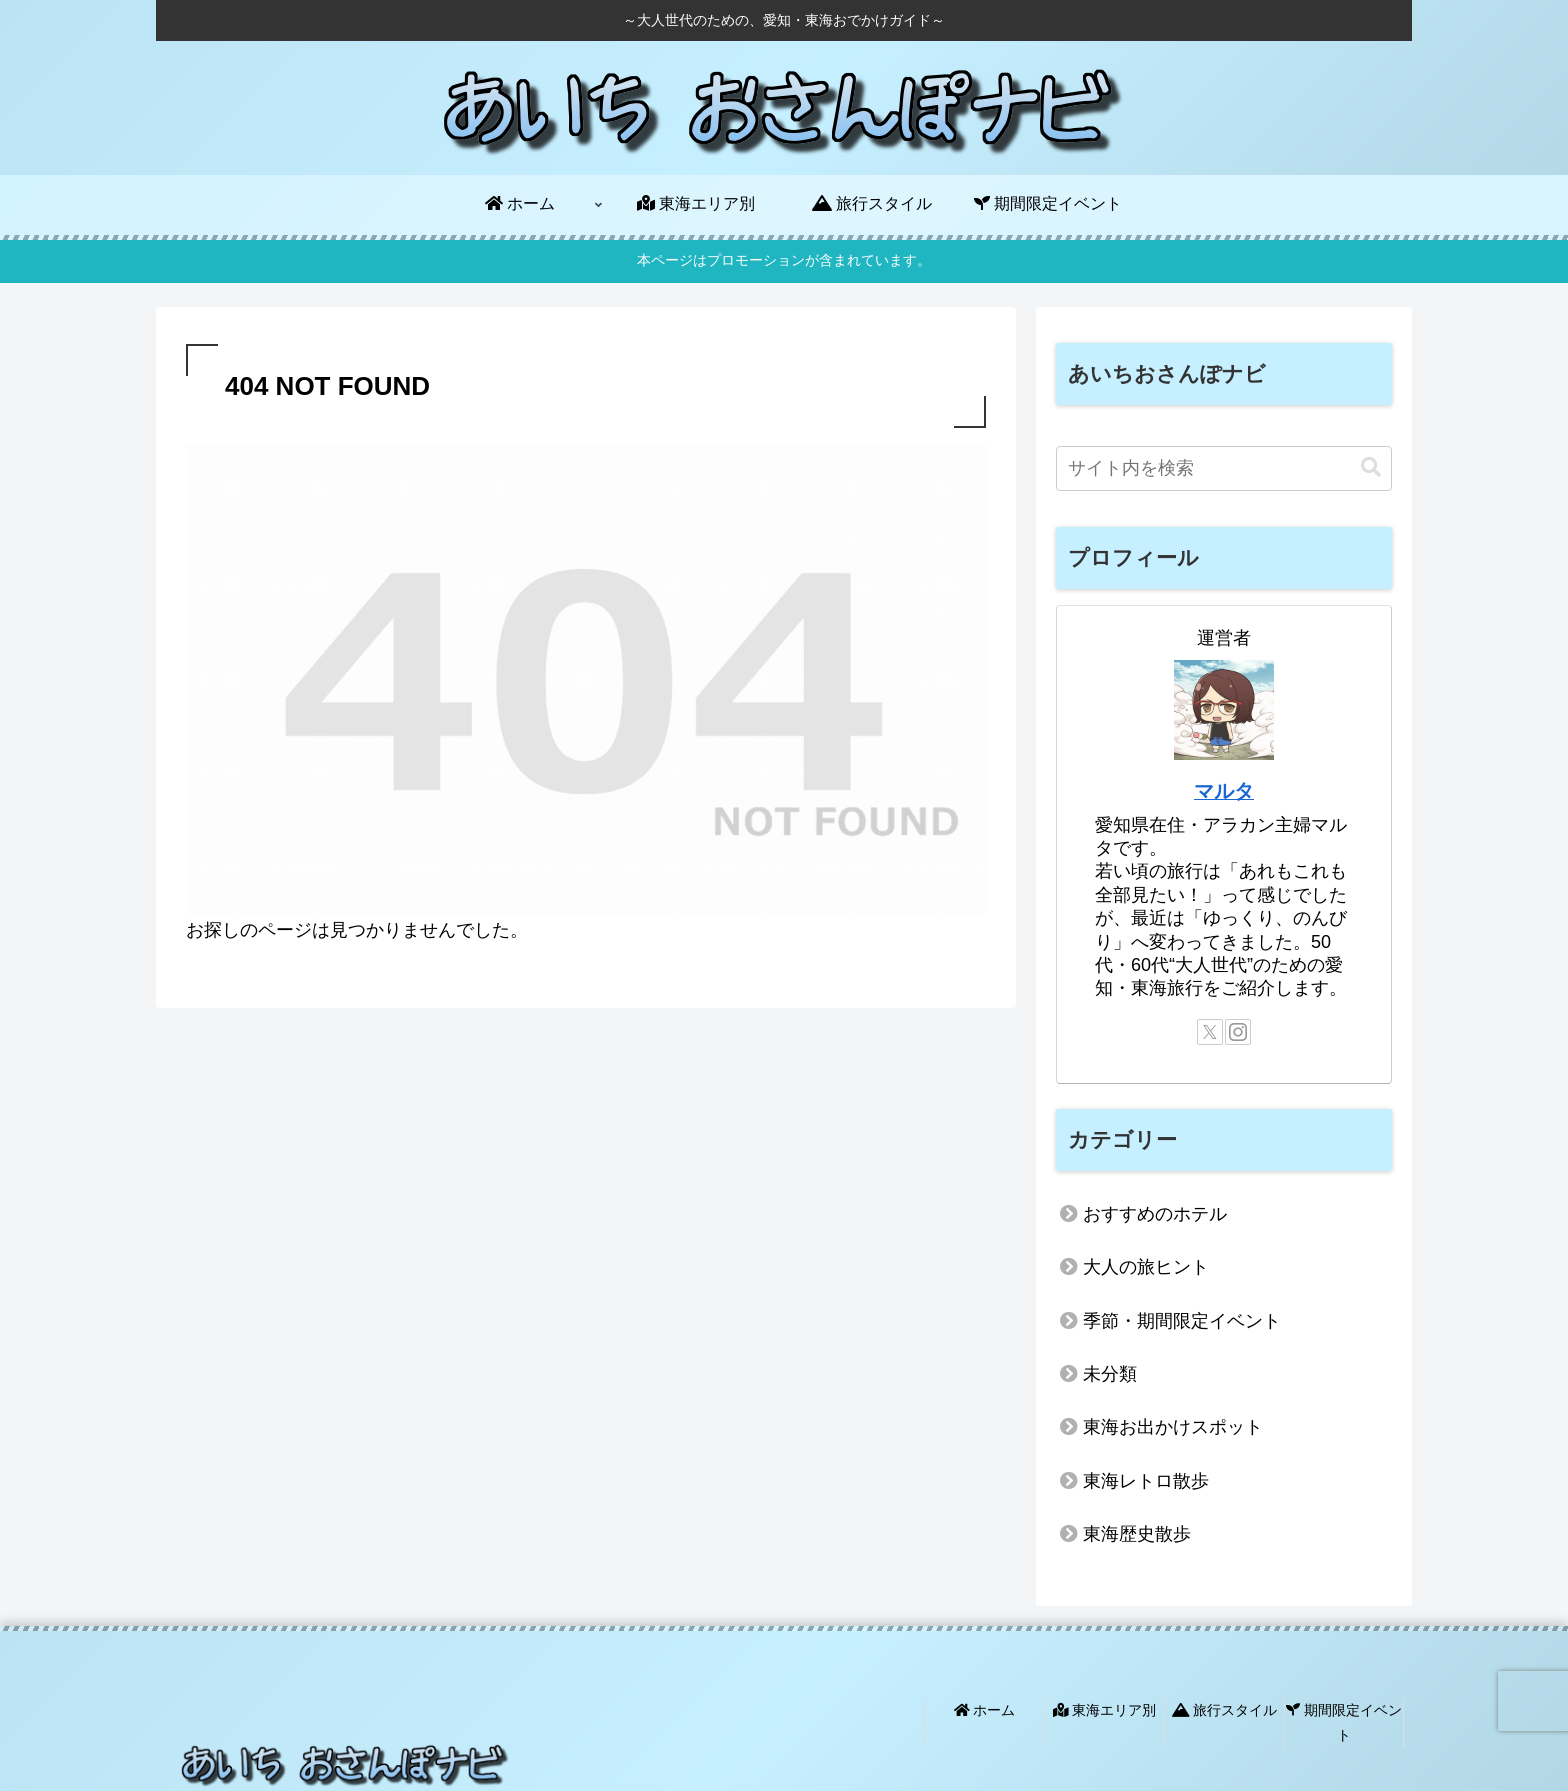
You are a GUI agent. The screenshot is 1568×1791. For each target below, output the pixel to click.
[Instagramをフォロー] (1238, 1032)
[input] (1224, 468)
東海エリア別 (1105, 1710)
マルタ (1224, 791)
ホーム (985, 1710)
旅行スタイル (1225, 1710)
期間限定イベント (1344, 1722)
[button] (1371, 467)
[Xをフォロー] (1210, 1032)
